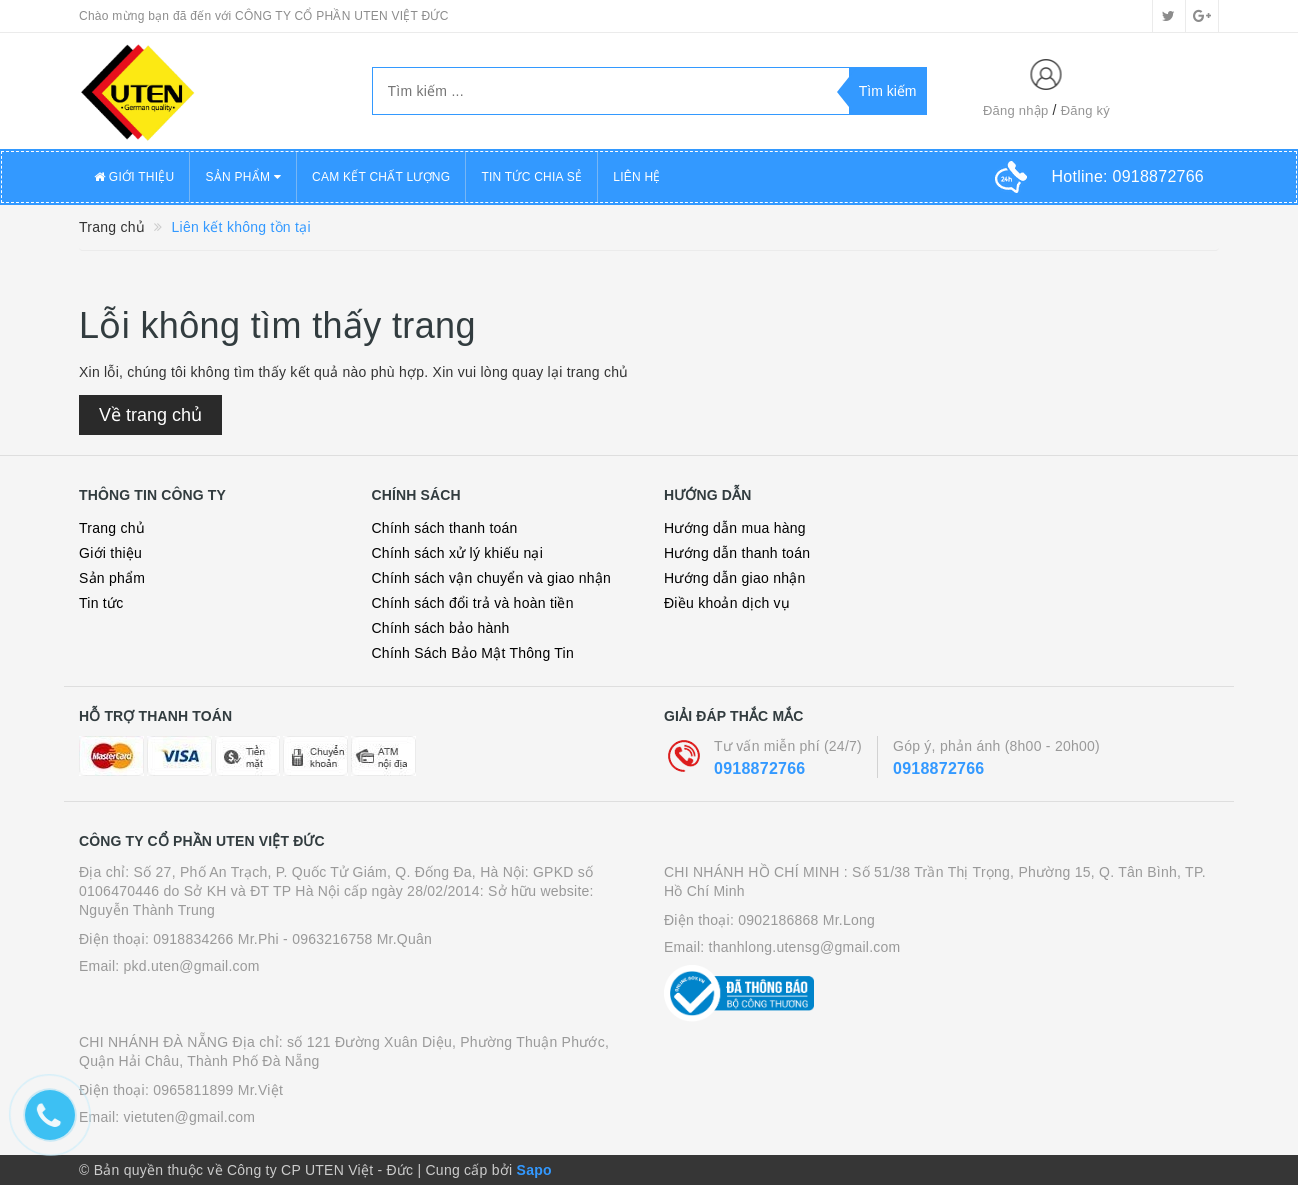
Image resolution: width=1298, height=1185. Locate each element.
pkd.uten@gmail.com (192, 966)
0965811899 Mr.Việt (218, 1090)
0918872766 (759, 768)
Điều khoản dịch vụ (727, 603)
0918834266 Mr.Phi (216, 939)
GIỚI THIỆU (134, 177)
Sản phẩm (112, 578)
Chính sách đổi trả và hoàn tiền (473, 603)
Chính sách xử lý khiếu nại (458, 553)
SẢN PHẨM (243, 177)
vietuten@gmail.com (190, 1117)
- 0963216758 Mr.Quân (357, 939)
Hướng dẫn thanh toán (737, 553)
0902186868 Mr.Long (806, 920)
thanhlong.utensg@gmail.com (805, 947)
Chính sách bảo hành (441, 628)
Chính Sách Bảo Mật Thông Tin (473, 653)
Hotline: (1128, 176)
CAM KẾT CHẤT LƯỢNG (381, 177)
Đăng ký (1085, 110)
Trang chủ (112, 528)
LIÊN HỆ (636, 177)
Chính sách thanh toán (445, 528)
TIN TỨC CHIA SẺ (531, 177)
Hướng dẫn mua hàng (735, 528)
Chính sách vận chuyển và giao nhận (492, 578)
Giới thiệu (110, 553)
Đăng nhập (1016, 110)
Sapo (534, 1170)
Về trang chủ (150, 415)
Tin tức (101, 603)
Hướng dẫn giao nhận (735, 578)
